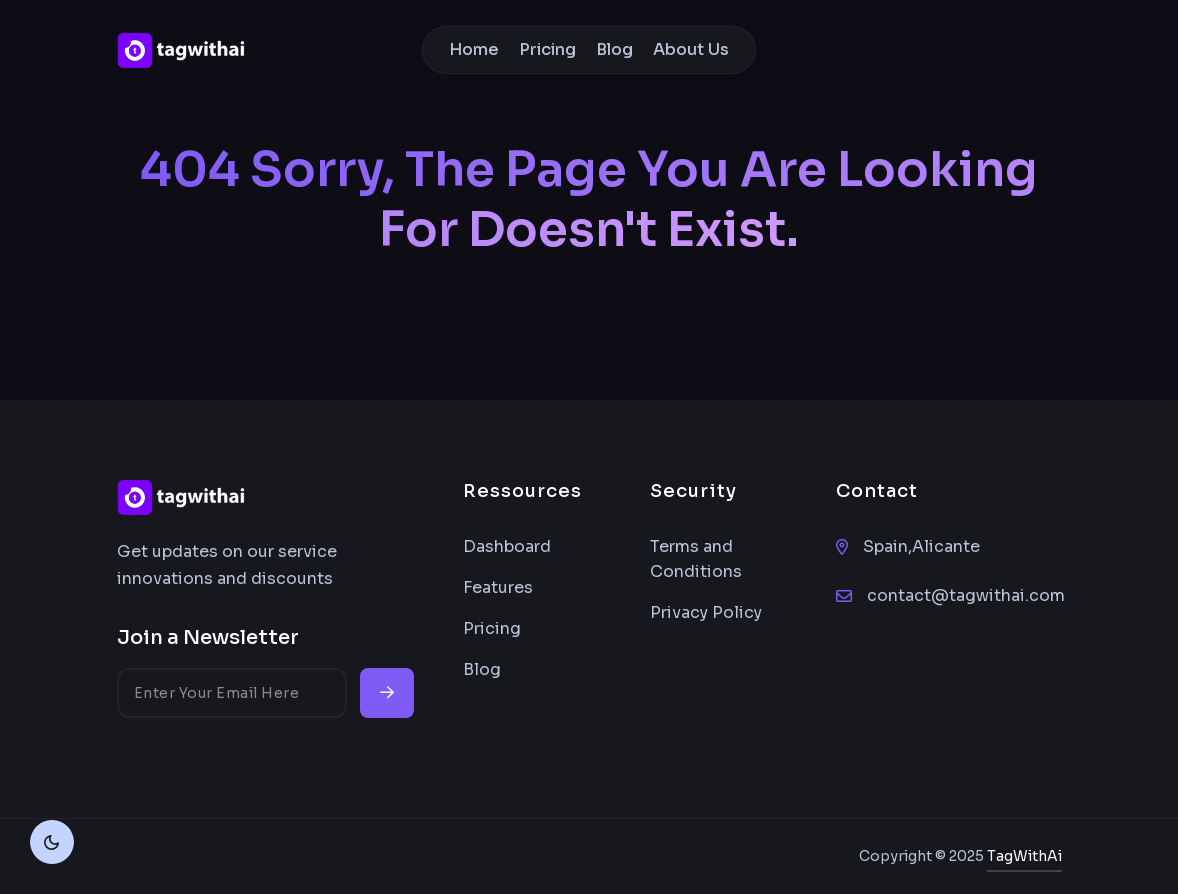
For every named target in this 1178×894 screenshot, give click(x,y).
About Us (691, 49)
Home (474, 49)
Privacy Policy (706, 612)
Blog (614, 49)
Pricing (547, 49)
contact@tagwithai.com (966, 595)
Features (498, 587)
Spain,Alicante (921, 546)
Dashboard (507, 546)
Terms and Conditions (696, 559)
